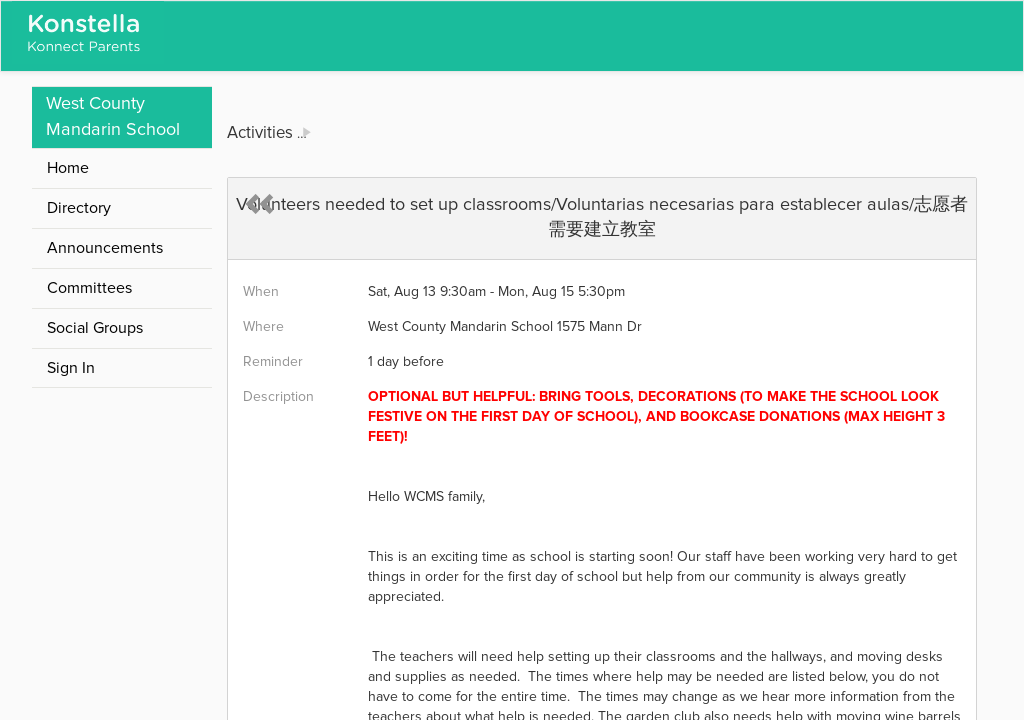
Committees (89, 288)
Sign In (71, 368)
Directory (79, 208)
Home (68, 168)
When (261, 292)
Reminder (273, 362)
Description (278, 397)
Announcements (105, 248)
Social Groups (95, 328)
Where (263, 327)
